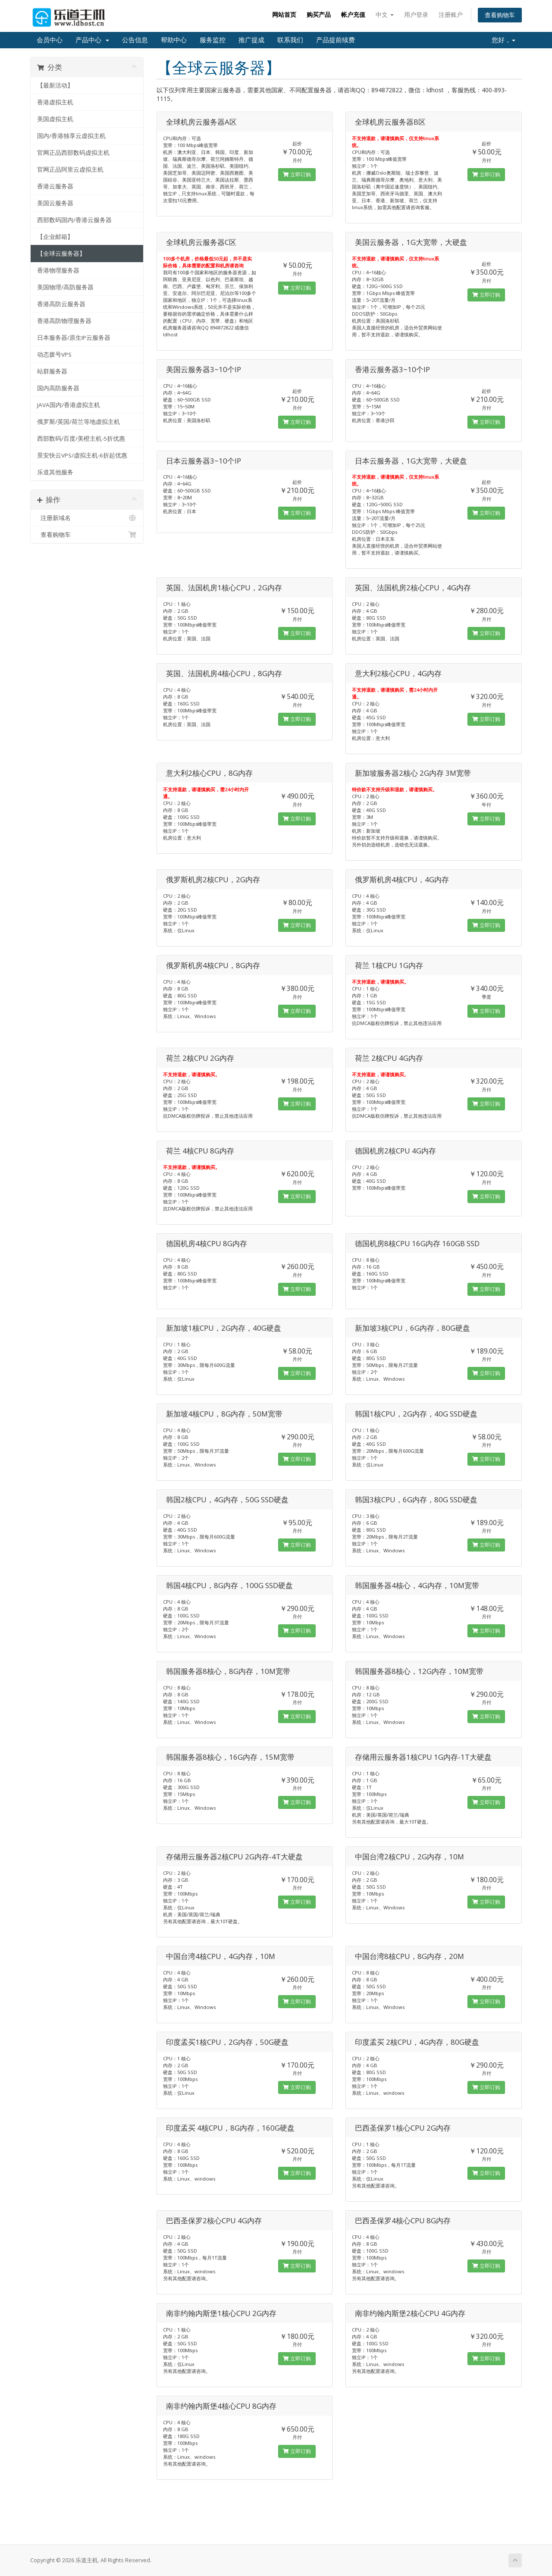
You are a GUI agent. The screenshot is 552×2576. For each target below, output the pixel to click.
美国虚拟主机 (55, 119)
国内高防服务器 (58, 388)
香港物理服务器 (58, 270)
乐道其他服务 (55, 472)
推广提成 (251, 40)
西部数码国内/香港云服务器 (74, 220)
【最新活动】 (55, 85)
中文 (385, 14)
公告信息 (135, 40)
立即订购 (297, 174)
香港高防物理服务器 (64, 321)
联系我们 (290, 40)
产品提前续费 (335, 40)
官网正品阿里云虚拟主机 (70, 169)
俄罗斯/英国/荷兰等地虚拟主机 (78, 422)
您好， (503, 40)
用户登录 (416, 14)
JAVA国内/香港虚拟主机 (68, 405)
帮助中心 (174, 40)
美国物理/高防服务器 (65, 287)
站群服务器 (52, 371)
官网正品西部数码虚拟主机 (73, 153)
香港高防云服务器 (61, 304)
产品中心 (92, 40)
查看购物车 (500, 15)
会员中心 (50, 40)
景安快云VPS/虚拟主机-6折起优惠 (82, 455)
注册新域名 (87, 518)
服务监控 (213, 40)
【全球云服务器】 (61, 253)
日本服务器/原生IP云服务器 (73, 338)
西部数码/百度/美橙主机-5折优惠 (81, 438)
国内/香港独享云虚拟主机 (71, 136)
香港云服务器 (55, 186)
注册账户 (451, 14)
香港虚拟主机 (55, 102)
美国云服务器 (55, 203)
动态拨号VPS (54, 354)
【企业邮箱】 (55, 237)
